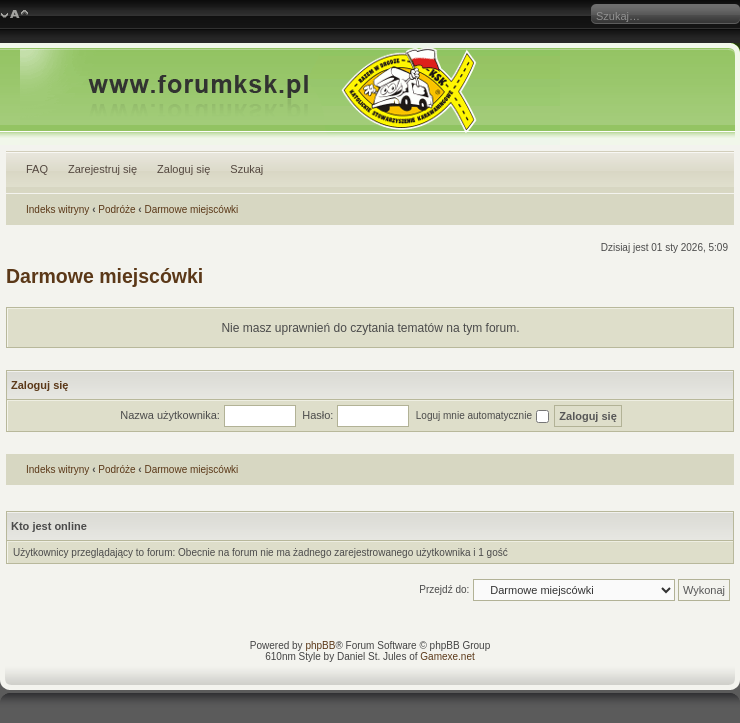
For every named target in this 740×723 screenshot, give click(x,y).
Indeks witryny (57, 209)
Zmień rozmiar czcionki (14, 15)
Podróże (116, 209)
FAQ (37, 169)
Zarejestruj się (102, 169)
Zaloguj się (183, 169)
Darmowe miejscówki (191, 209)
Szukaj (246, 169)
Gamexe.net (447, 656)
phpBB (320, 645)
